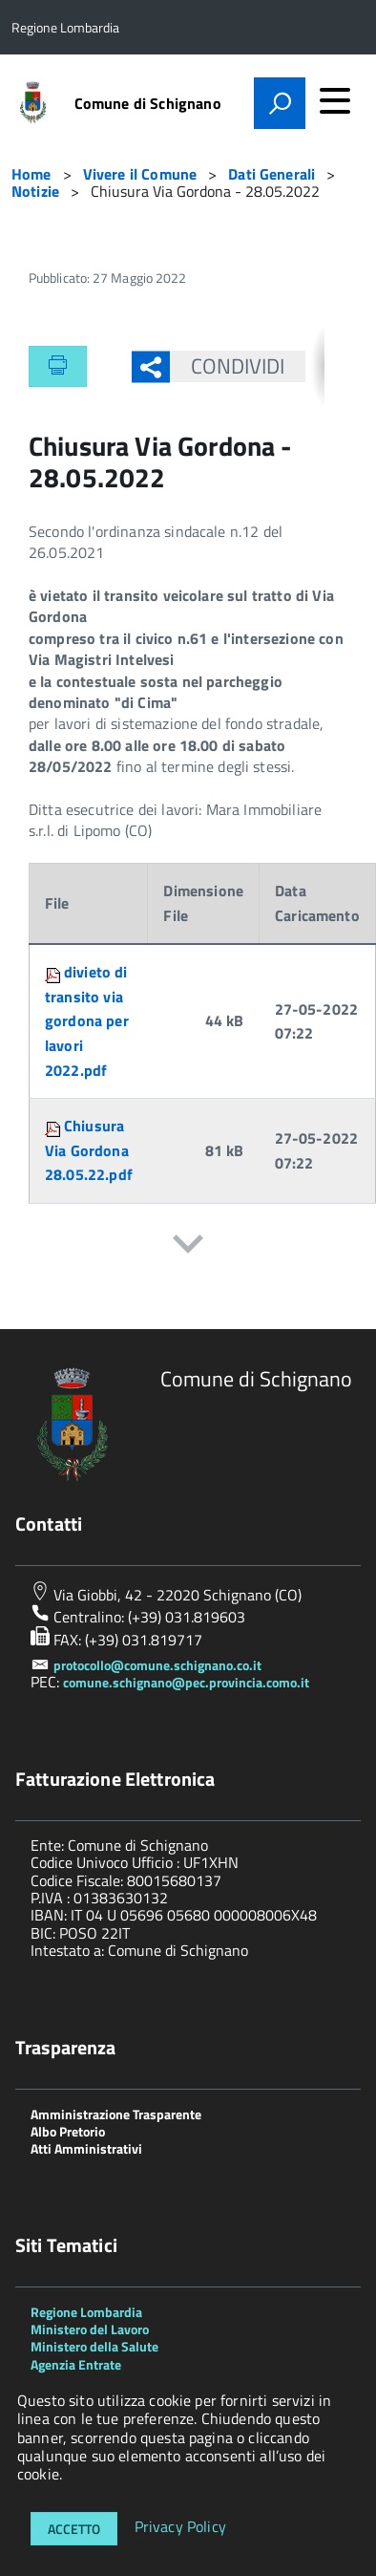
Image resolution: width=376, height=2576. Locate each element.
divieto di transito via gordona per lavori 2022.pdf (87, 1020)
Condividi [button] (227, 366)
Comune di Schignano (147, 103)
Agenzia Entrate (76, 2364)
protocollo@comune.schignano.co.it (157, 1665)
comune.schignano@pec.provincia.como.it (186, 1682)
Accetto (74, 2529)
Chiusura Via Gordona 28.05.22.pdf (89, 1150)
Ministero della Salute (94, 2346)
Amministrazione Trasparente (116, 2114)
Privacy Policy (180, 2527)
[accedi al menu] (335, 100)
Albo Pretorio (68, 2131)
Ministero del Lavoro (90, 2329)
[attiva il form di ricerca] (279, 103)
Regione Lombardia (86, 2312)
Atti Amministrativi (86, 2148)
